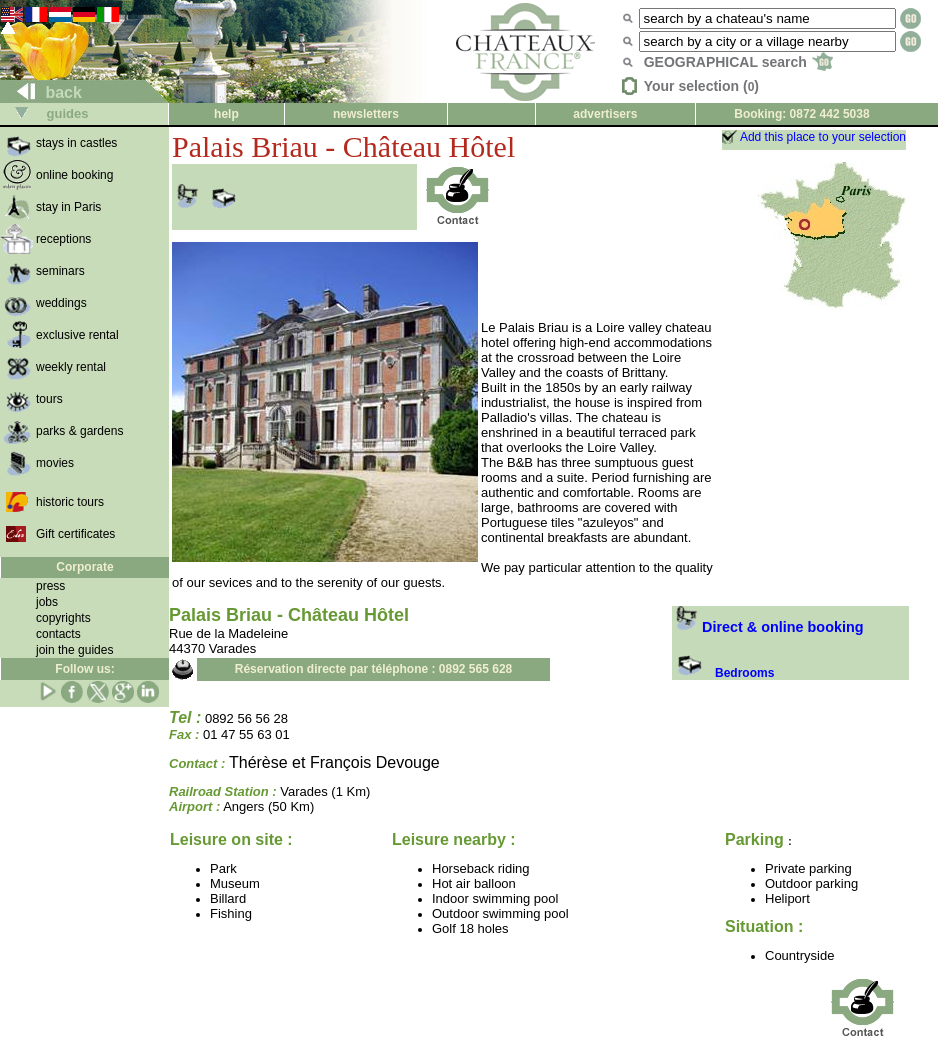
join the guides (74, 650)
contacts (58, 634)
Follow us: (84, 669)
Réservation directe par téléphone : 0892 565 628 (373, 669)
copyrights (63, 618)
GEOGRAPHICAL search (738, 62)
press (50, 586)
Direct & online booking (768, 627)
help (226, 114)
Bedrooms (723, 673)
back (41, 92)
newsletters (366, 114)
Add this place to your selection (823, 137)
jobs (47, 602)
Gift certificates (75, 534)
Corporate (84, 567)
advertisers (605, 114)
